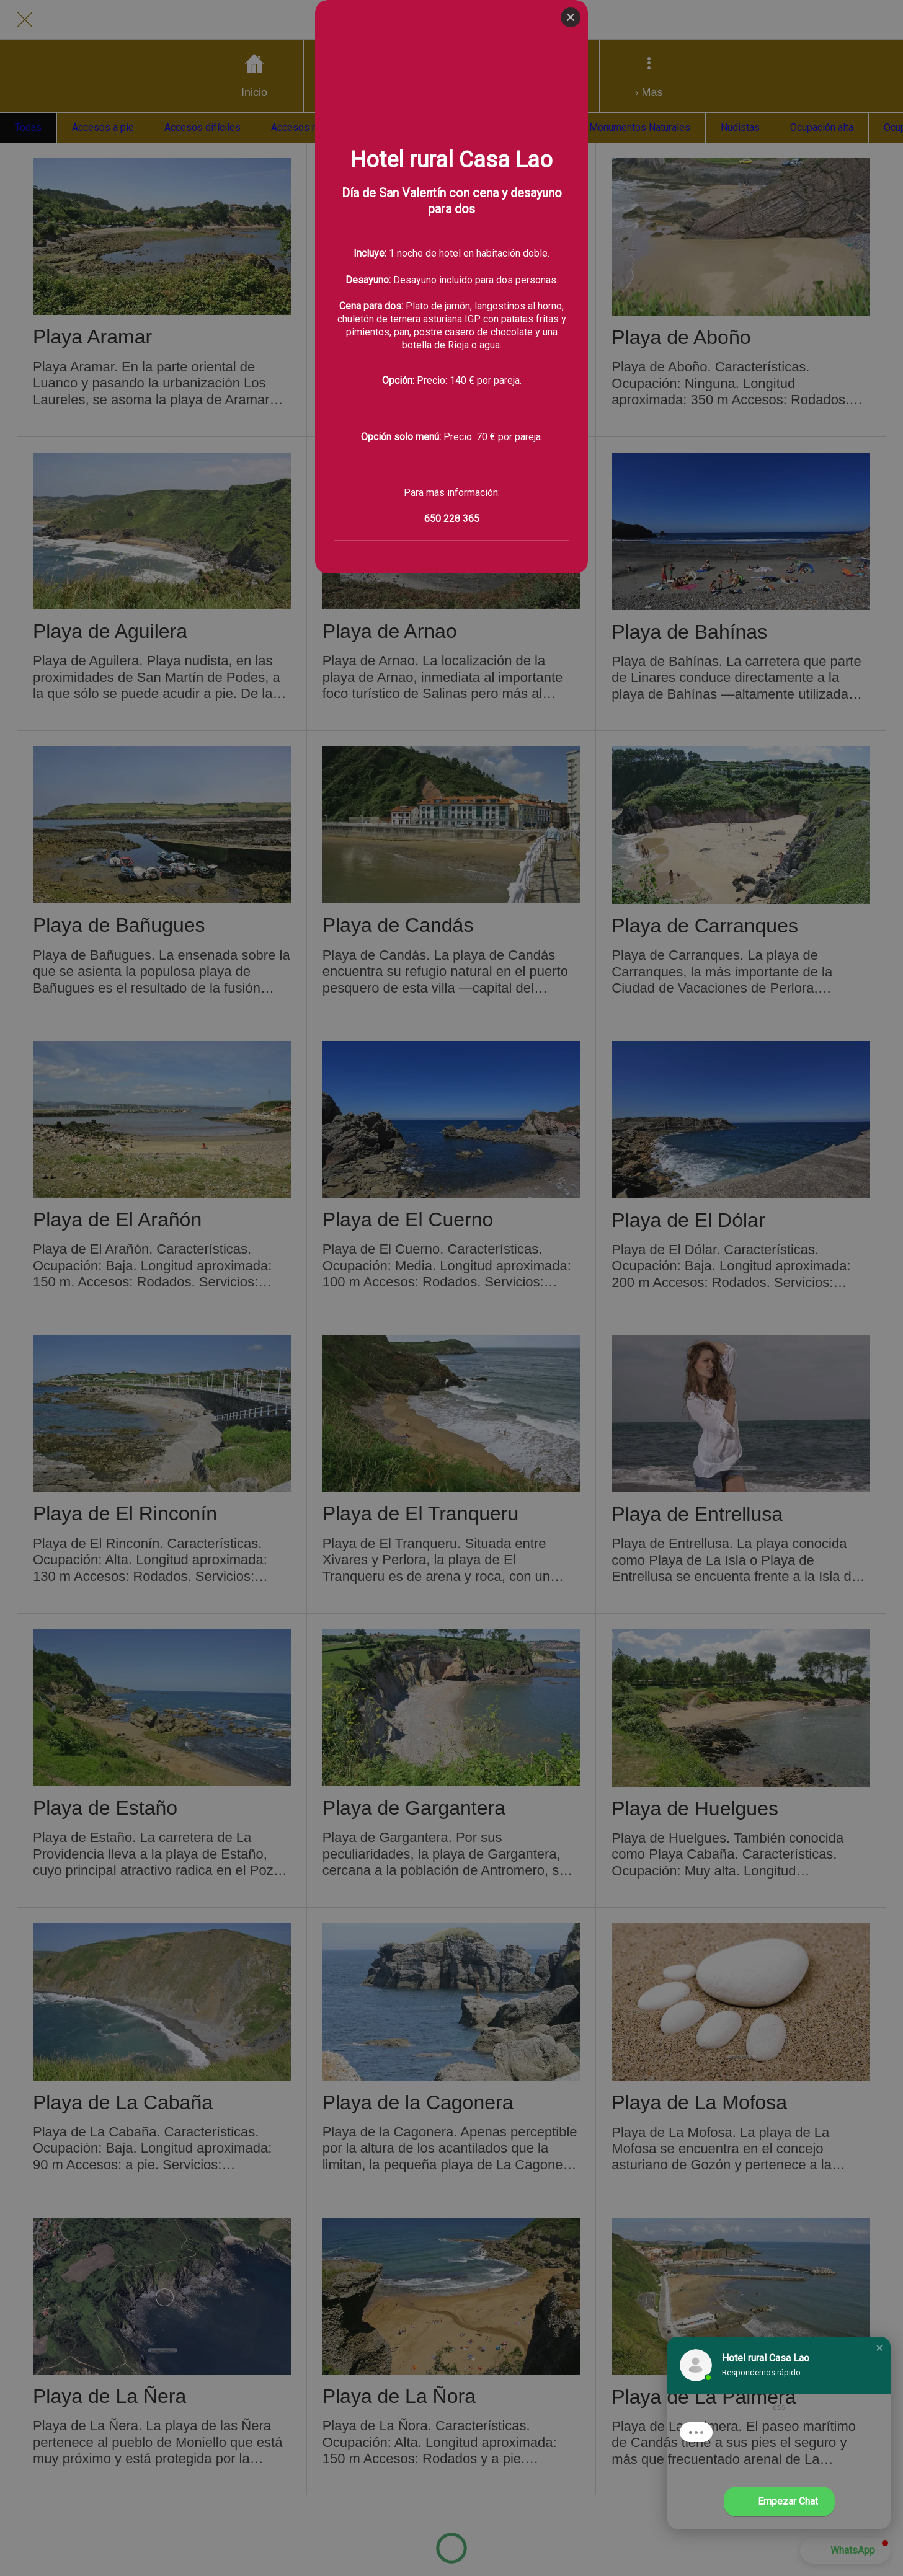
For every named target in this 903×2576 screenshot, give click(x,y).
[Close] (570, 17)
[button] (879, 2348)
